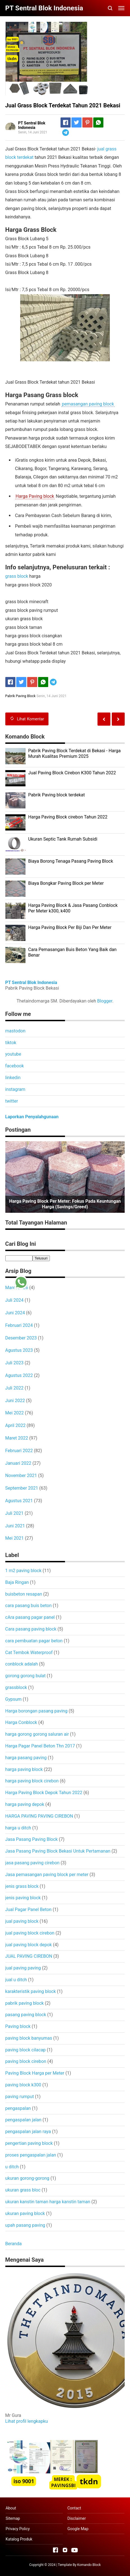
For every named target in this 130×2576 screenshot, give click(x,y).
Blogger (104, 1001)
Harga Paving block (35, 496)
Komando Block (89, 2565)
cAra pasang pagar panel (30, 1617)
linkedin (13, 1077)
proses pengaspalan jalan (30, 2155)
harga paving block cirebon (32, 1781)
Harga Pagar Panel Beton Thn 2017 (40, 1746)
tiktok (11, 1042)
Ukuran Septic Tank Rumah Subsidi (62, 839)
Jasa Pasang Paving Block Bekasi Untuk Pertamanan (57, 1851)
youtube (13, 1054)
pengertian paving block (29, 2143)
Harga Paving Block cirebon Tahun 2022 (68, 817)
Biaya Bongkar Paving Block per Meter (66, 883)
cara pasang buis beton (28, 1605)
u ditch (12, 2166)
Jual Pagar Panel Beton (28, 1909)
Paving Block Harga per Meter (34, 2073)
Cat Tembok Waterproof (29, 1652)
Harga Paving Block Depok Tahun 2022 (43, 1792)
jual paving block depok (28, 1944)
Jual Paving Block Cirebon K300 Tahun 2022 (72, 772)
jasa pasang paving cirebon (32, 1862)
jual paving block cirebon (30, 1933)
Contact (74, 2508)
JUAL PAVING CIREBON (28, 1956)
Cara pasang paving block (31, 1629)
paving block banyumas (28, 2038)
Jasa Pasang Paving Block (31, 1839)
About (11, 2508)
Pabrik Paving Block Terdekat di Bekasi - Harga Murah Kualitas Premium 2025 (74, 753)
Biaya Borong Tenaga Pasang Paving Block (70, 861)
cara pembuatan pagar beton (34, 1640)
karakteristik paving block (30, 1991)
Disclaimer (76, 2518)
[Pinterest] (87, 122)
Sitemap (13, 2518)
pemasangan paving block (88, 404)
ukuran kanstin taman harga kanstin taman (47, 2201)
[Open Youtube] (74, 2550)
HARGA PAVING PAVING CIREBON (39, 1816)
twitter (11, 1101)
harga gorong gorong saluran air (37, 1734)
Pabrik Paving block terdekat (56, 795)
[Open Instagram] (65, 2550)
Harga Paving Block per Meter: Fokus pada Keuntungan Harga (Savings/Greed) (65, 1204)
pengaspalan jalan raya (28, 2131)
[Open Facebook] (55, 2550)
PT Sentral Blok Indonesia (31, 982)
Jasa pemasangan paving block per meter (47, 1874)
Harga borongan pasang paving (36, 1711)
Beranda (13, 2243)
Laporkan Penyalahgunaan (32, 1116)
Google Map (77, 2529)
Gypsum (13, 1699)
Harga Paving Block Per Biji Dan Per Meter (70, 927)
